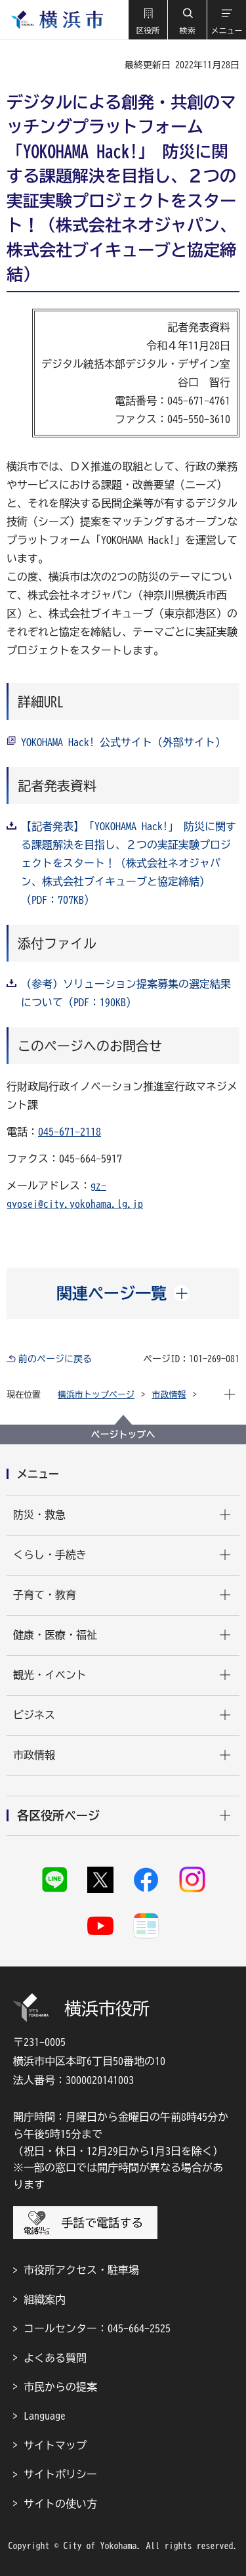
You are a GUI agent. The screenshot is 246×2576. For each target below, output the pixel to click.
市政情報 (169, 1394)
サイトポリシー (60, 2474)
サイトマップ (55, 2445)
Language (45, 2415)
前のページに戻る (55, 1359)
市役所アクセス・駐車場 (81, 2270)
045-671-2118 (69, 1131)
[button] (147, 19)
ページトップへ (123, 1434)
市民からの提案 (60, 2387)
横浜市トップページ (96, 1394)
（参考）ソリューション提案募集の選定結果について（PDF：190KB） (126, 993)
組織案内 (45, 2299)
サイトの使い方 (60, 2503)
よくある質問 (55, 2358)
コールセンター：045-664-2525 (97, 2328)
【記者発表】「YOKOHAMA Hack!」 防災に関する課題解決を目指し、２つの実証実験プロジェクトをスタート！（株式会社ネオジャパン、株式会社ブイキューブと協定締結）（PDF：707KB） (128, 863)
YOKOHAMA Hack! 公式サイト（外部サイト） (123, 742)
